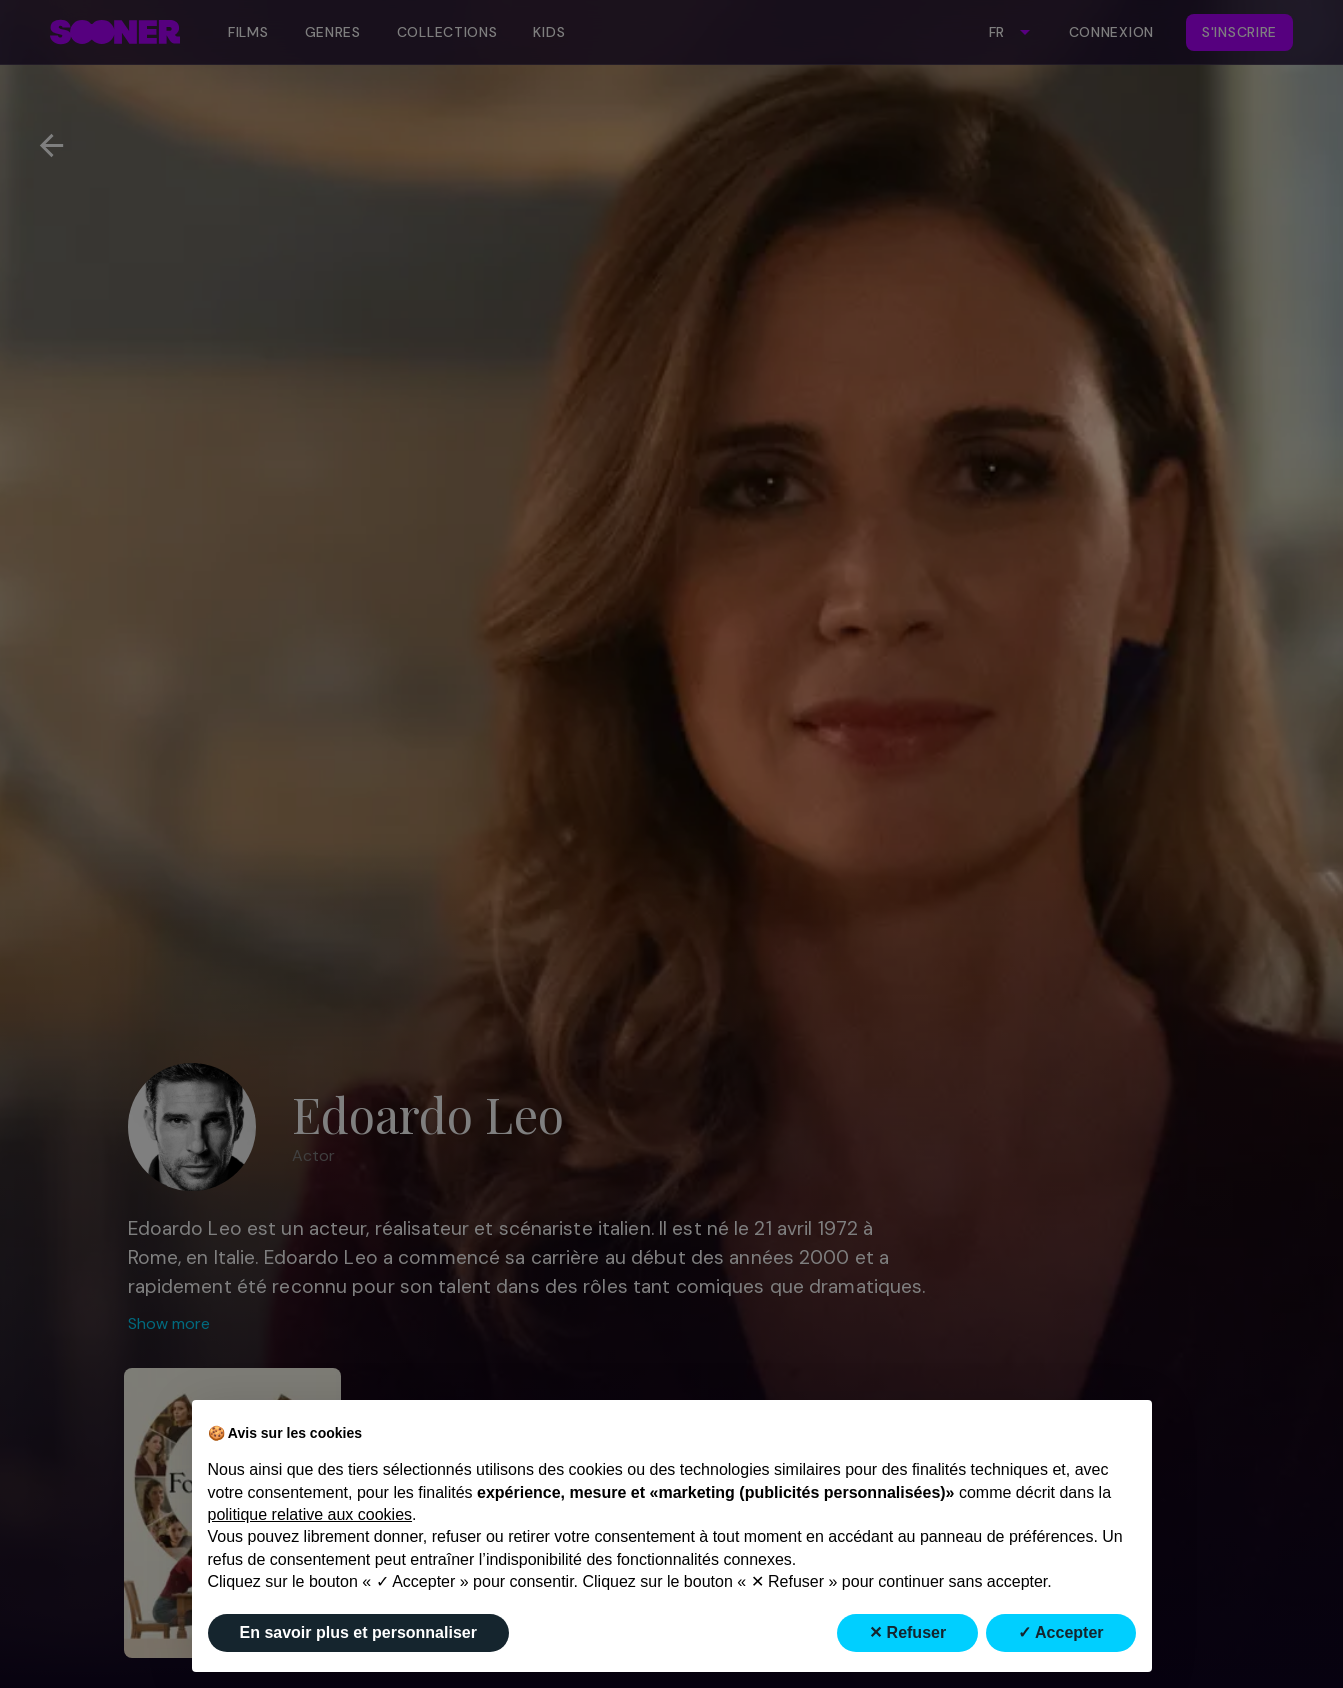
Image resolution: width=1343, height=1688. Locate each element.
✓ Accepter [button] (1060, 1632)
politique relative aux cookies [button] (310, 1514)
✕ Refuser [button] (907, 1632)
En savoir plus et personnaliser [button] (358, 1632)
